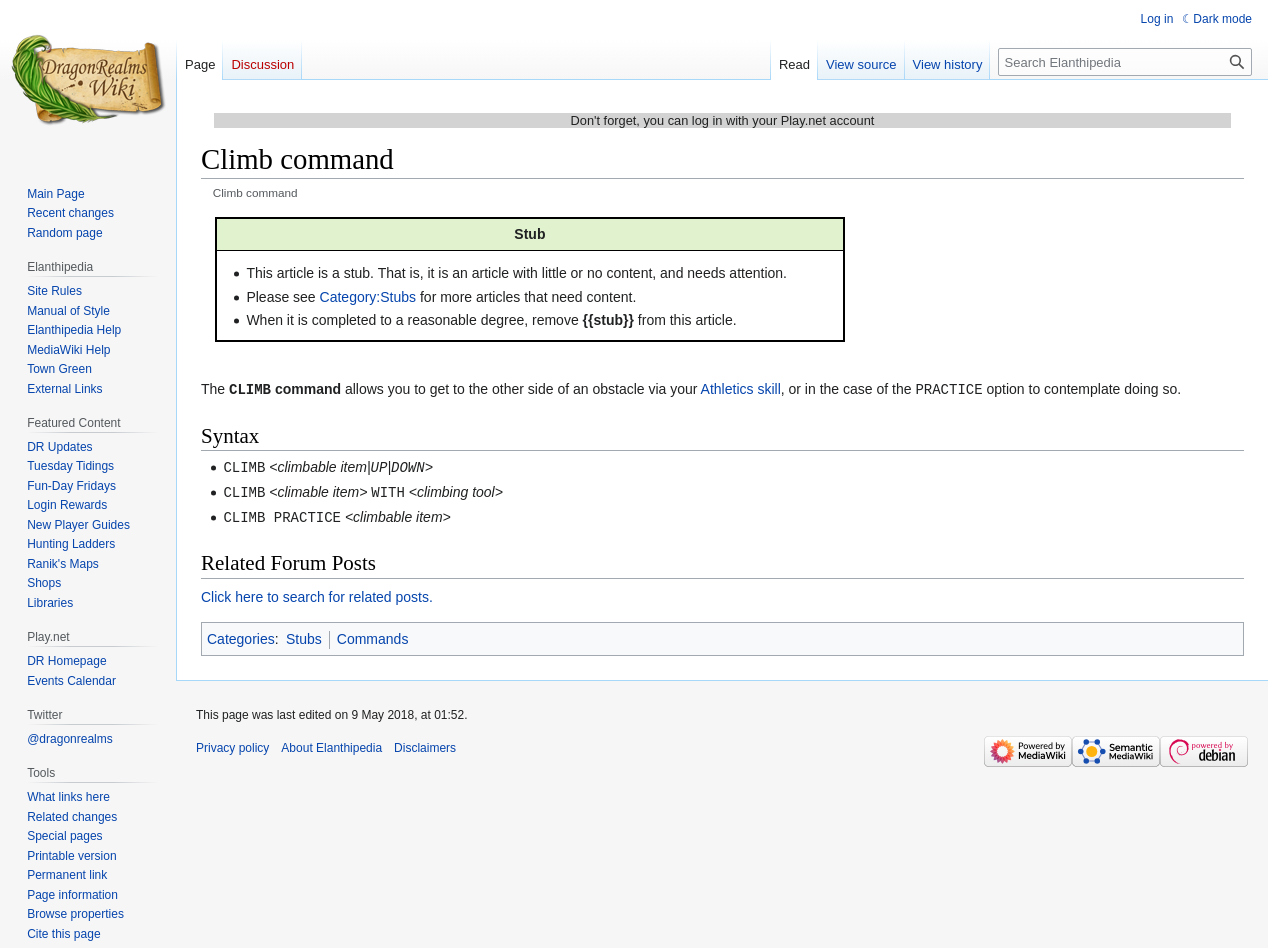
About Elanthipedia (331, 744)
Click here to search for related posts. (317, 593)
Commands (373, 635)
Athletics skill (741, 389)
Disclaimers (425, 744)
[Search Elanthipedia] (1125, 62)
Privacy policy (232, 744)
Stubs (304, 635)
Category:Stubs (368, 297)
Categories (241, 635)
